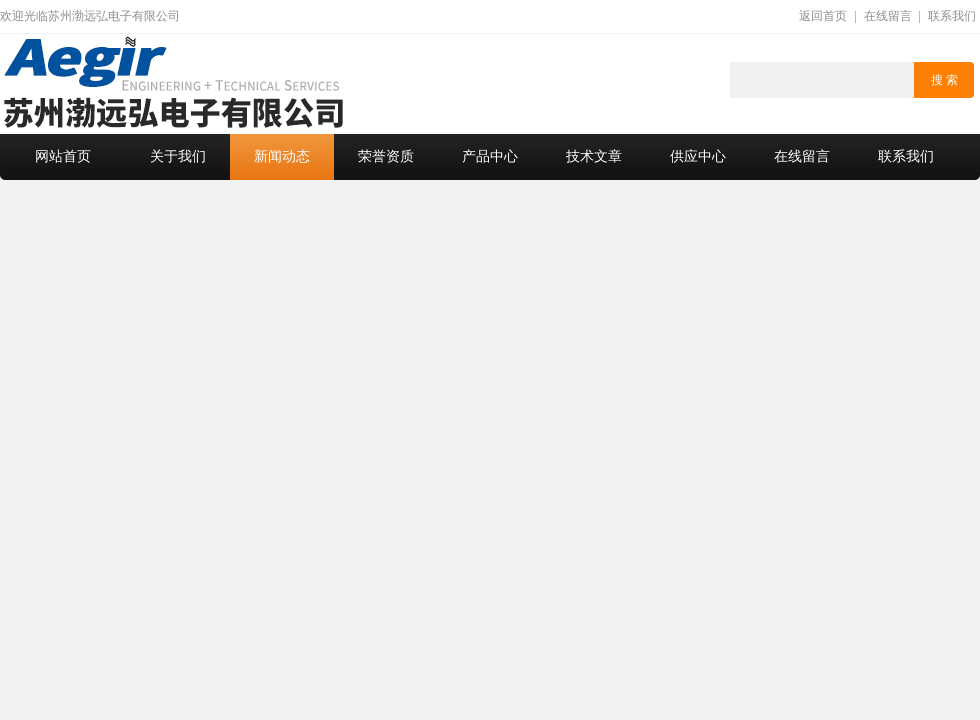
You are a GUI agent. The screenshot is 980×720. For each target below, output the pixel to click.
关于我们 (178, 156)
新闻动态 (282, 156)
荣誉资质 (386, 156)
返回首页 (823, 16)
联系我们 (952, 16)
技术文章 (594, 156)
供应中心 (698, 156)
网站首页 (63, 156)
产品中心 (490, 156)
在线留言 (888, 16)
